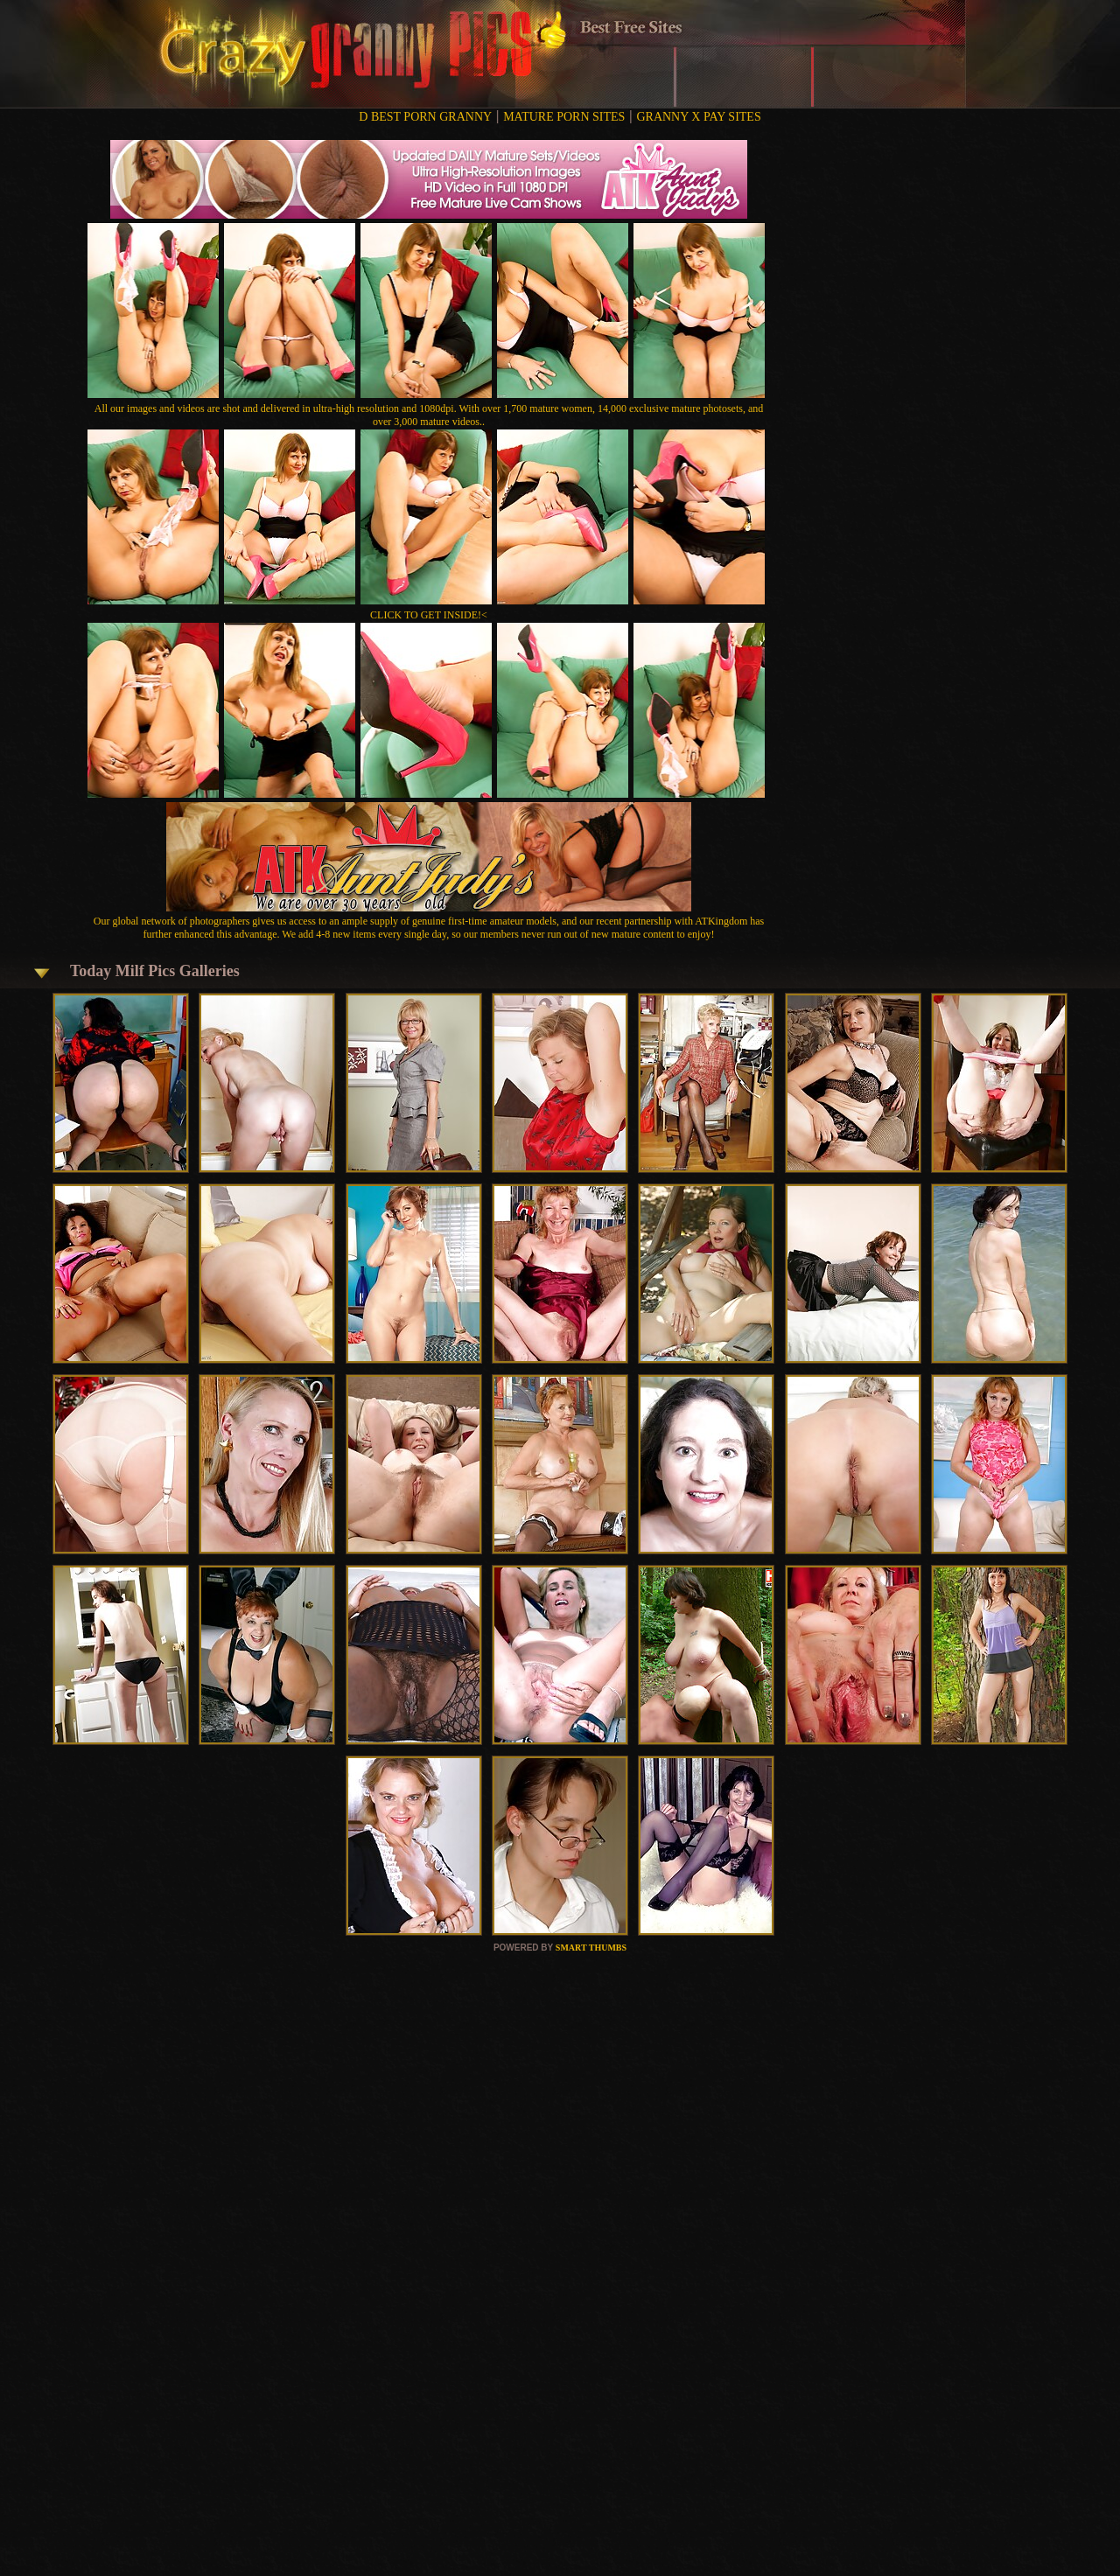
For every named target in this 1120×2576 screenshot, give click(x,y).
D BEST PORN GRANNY (425, 116)
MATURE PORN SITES (564, 116)
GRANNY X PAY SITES (698, 116)
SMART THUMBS (591, 1947)
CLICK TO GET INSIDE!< (428, 615)
